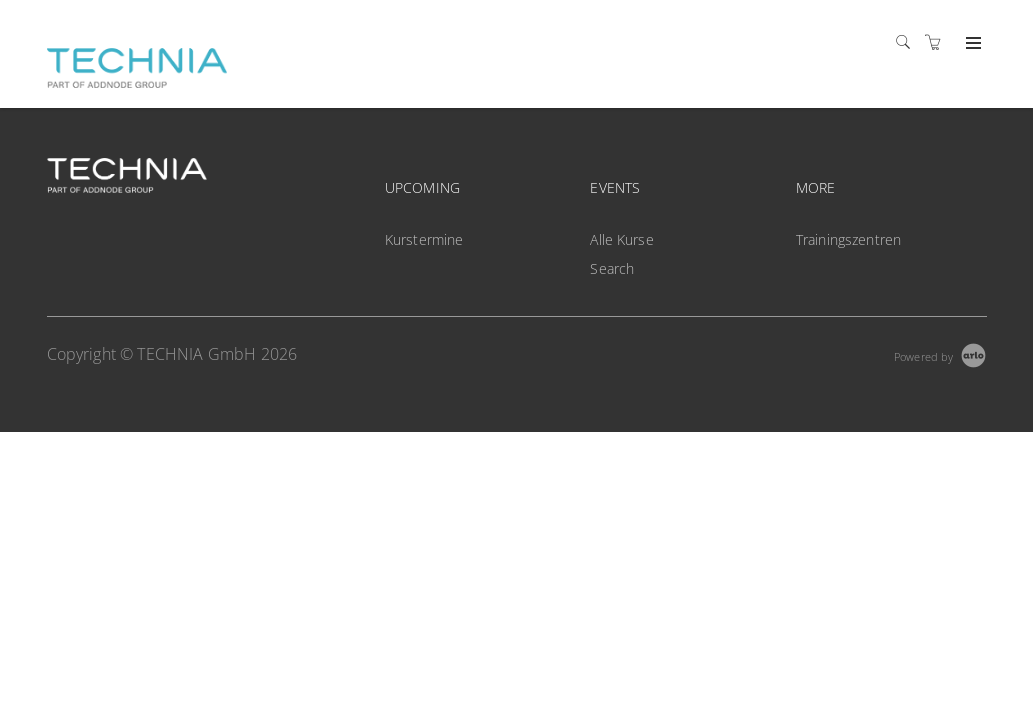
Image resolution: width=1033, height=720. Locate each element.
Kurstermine (424, 239)
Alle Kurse (621, 239)
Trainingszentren (848, 239)
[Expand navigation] (971, 44)
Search (612, 268)
